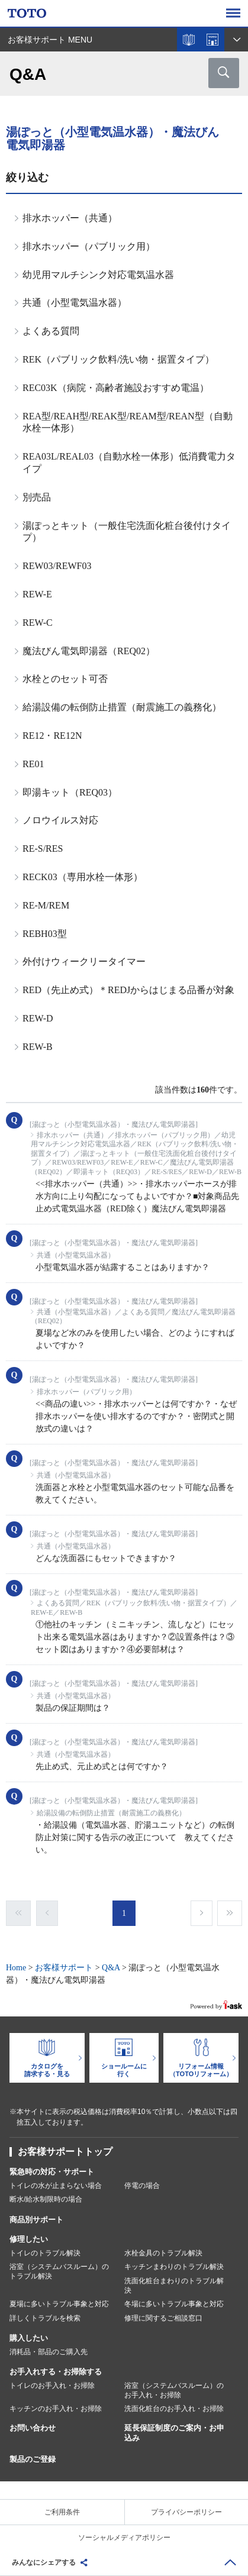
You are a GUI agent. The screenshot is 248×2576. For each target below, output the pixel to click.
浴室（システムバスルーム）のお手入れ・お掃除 (174, 2390)
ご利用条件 (62, 2512)
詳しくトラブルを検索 (44, 2318)
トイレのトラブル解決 (44, 2253)
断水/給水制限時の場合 (45, 2199)
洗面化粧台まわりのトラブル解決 (174, 2285)
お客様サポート (64, 1967)
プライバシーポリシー (186, 2512)
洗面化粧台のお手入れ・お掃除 (174, 2408)
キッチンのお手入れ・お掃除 (55, 2408)
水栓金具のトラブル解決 (163, 2253)
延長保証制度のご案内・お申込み (174, 2432)
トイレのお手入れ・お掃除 (52, 2385)
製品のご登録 (32, 2459)
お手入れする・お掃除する (55, 2371)
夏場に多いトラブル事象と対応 (59, 2304)
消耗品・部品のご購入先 (48, 2352)
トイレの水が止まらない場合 (55, 2185)
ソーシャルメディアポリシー (124, 2537)
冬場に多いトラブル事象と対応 (174, 2304)
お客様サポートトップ (65, 2152)
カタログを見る (189, 39)
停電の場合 (142, 2185)
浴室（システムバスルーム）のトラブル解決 (59, 2271)
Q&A (111, 1967)
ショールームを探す (212, 39)
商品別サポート (36, 2219)
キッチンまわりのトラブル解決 (174, 2267)
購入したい (28, 2337)
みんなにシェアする (44, 2562)
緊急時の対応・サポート (51, 2171)
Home (16, 1967)
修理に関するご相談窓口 (163, 2318)
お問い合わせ (32, 2427)
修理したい (28, 2239)
